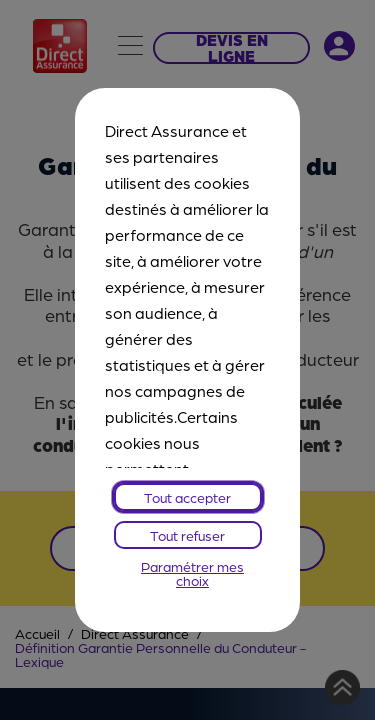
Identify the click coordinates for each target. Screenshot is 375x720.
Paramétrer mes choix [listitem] (192, 573)
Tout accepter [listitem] (187, 497)
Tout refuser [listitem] (187, 535)
